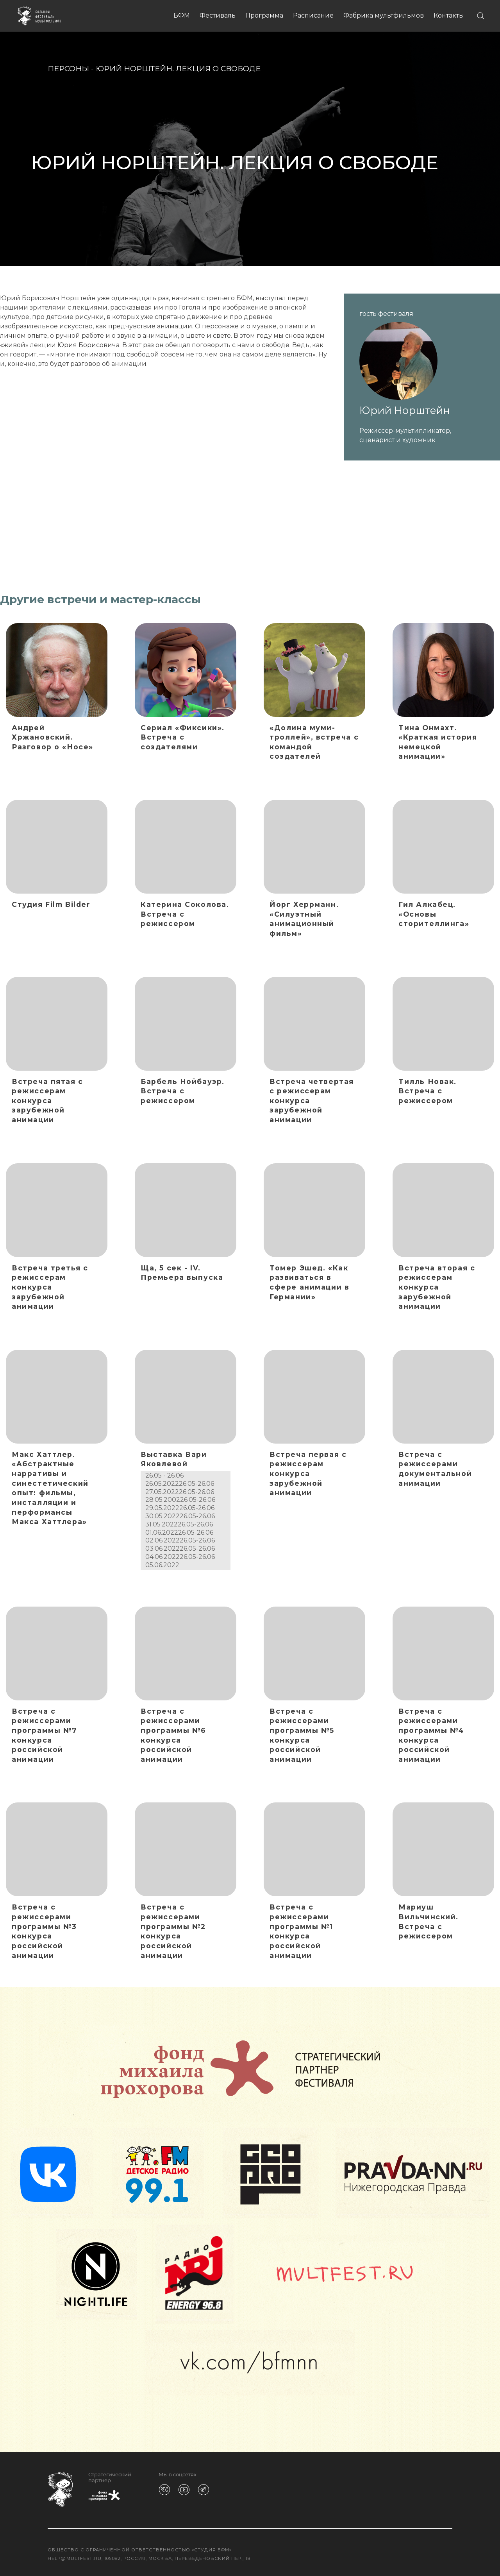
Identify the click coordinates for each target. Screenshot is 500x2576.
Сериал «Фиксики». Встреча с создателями (183, 737)
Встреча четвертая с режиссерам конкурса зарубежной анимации (312, 1100)
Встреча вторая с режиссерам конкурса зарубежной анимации (436, 1287)
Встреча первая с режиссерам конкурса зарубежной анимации (308, 1473)
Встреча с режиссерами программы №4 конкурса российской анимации (431, 1735)
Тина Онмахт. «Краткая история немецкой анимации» (437, 742)
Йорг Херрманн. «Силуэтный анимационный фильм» (304, 918)
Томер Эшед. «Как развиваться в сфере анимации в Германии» (309, 1282)
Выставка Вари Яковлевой (174, 1459)
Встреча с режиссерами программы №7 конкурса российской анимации (44, 1735)
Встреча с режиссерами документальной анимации (435, 1468)
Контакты (449, 15)
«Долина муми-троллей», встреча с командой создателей (314, 742)
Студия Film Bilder (51, 904)
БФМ (181, 15)
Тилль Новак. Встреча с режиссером (427, 1091)
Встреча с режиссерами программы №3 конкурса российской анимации (44, 1931)
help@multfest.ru (75, 2558)
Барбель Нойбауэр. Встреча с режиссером (183, 1091)
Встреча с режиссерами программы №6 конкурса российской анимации (173, 1735)
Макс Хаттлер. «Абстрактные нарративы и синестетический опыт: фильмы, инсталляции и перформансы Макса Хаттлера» (50, 1488)
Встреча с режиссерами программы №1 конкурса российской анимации (301, 1931)
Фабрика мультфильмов (383, 15)
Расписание (313, 15)
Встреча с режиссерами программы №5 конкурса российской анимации (302, 1735)
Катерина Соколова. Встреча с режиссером (185, 914)
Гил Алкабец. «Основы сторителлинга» (433, 914)
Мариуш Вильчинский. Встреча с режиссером (428, 1921)
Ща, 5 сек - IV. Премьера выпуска (182, 1273)
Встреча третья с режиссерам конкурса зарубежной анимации (50, 1287)
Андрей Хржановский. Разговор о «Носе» (52, 737)
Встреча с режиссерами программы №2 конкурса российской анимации (173, 1931)
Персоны (68, 68)
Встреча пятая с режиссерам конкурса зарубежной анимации (47, 1100)
